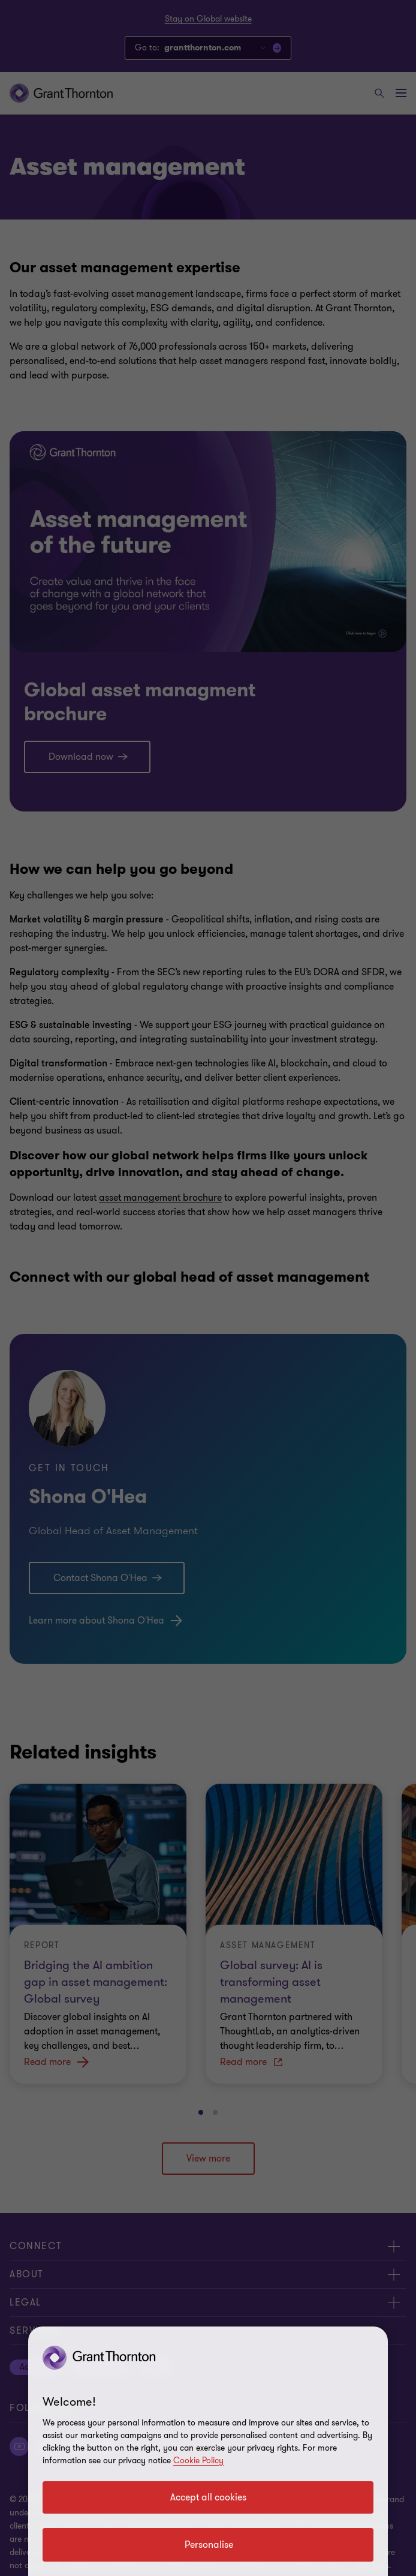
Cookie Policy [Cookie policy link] (198, 2460)
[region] (208, 2451)
